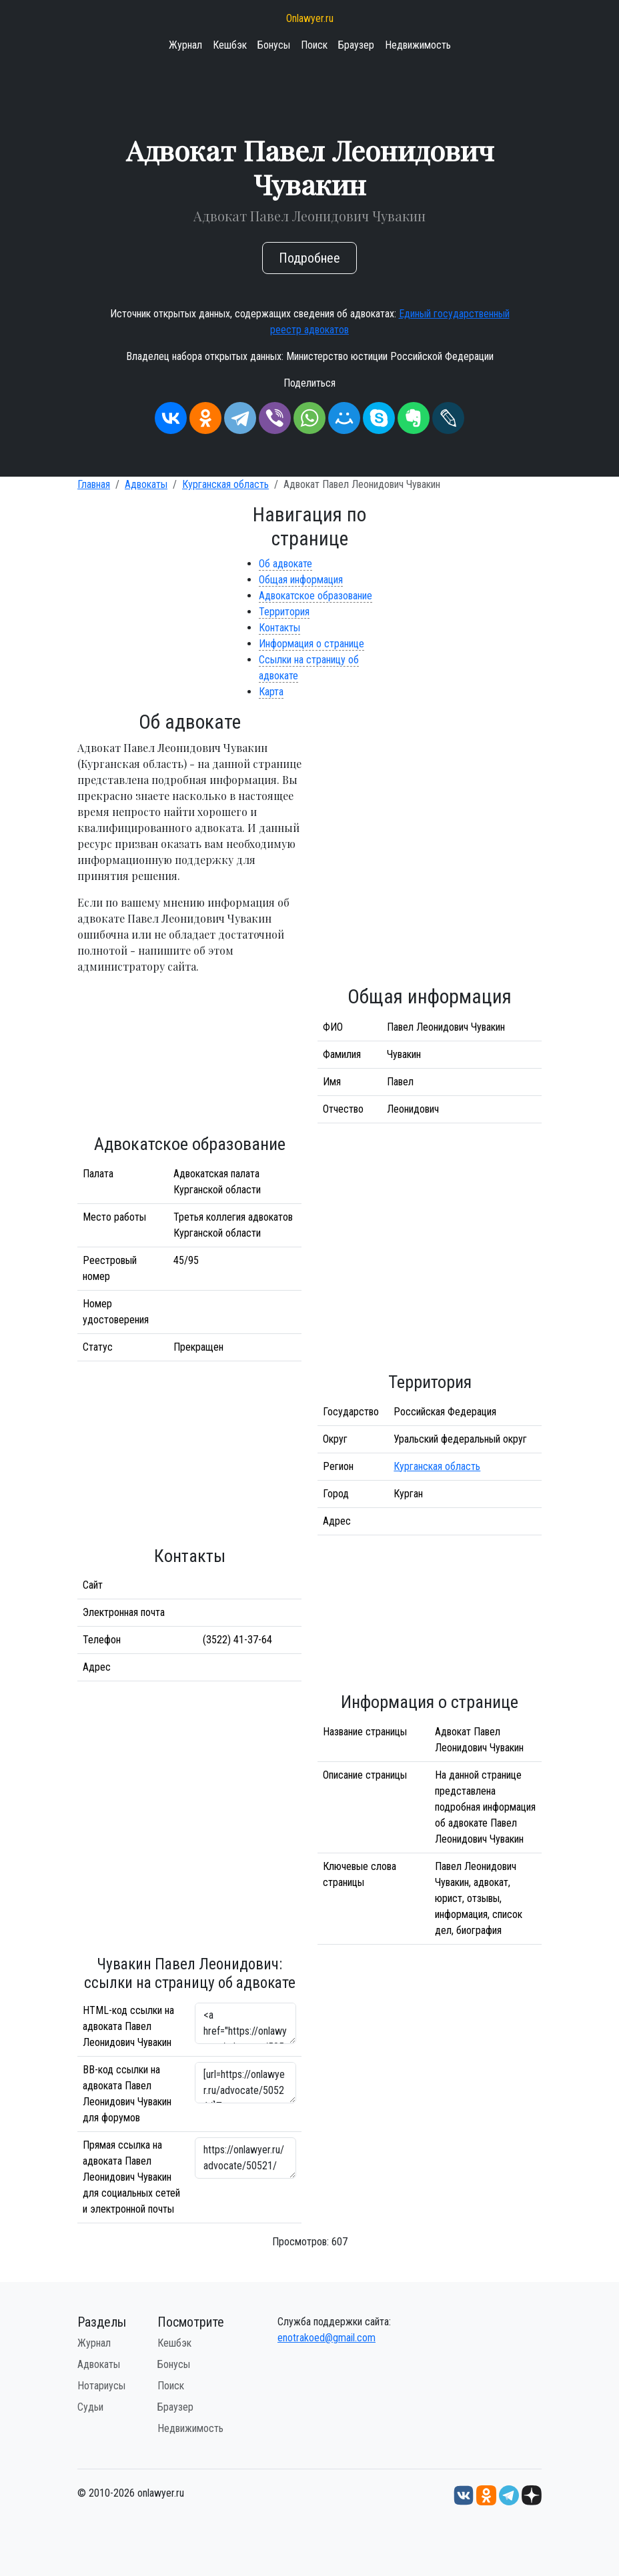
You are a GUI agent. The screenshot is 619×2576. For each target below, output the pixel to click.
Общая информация (301, 579)
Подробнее (309, 258)
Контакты (279, 627)
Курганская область (225, 484)
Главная (93, 484)
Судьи (90, 2407)
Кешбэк (230, 45)
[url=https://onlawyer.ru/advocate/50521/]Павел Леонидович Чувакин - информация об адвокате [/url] (245, 2082)
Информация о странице (311, 643)
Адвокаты (146, 484)
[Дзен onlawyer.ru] (532, 2495)
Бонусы (273, 45)
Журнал (185, 45)
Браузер (356, 45)
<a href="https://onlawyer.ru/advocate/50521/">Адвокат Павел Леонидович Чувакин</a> (245, 2023)
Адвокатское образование (315, 595)
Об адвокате (285, 563)
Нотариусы (101, 2385)
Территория (284, 611)
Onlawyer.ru (310, 18)
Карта (271, 691)
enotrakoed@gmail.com (326, 2337)
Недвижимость (418, 45)
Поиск (314, 45)
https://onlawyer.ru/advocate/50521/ (245, 2158)
